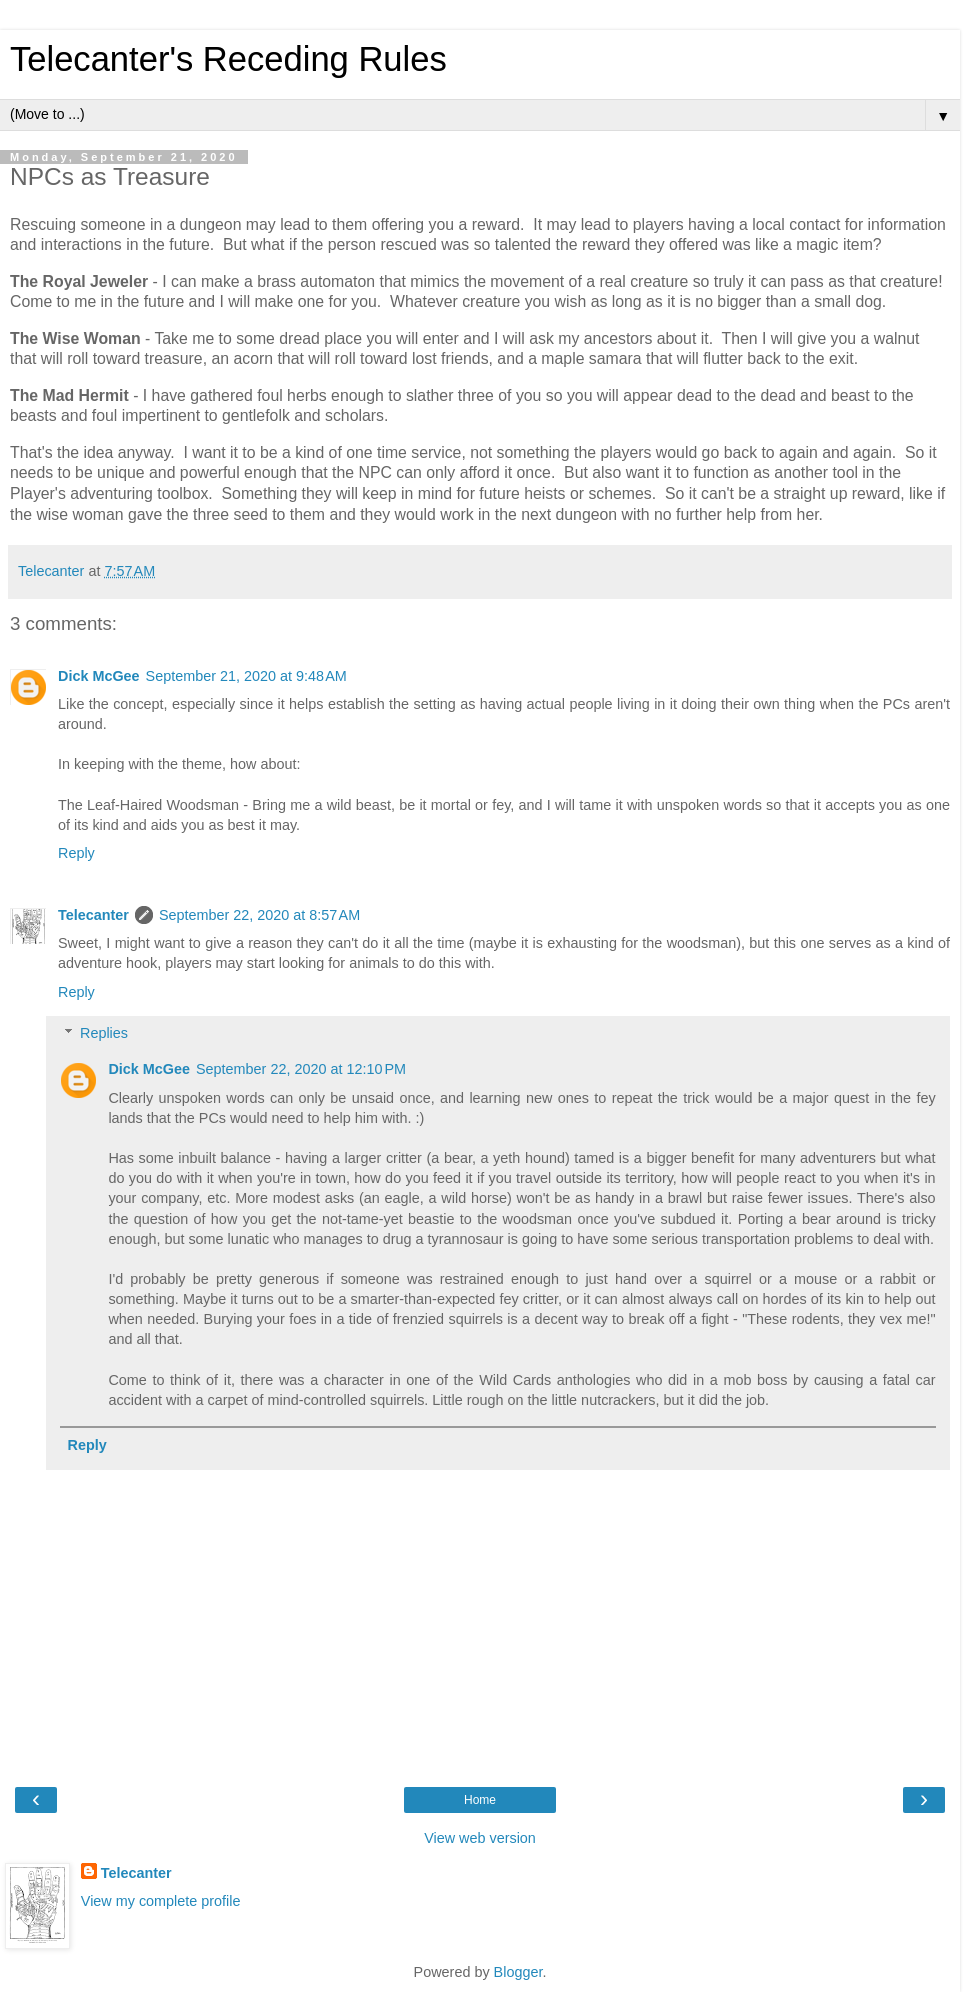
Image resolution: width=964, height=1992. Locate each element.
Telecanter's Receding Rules (228, 59)
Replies (104, 1033)
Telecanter (93, 915)
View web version (480, 1838)
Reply (76, 853)
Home (480, 1800)
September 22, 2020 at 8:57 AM (259, 915)
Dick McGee (99, 676)
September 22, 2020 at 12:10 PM (301, 1069)
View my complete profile (161, 1901)
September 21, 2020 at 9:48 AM (246, 676)
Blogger (518, 1972)
